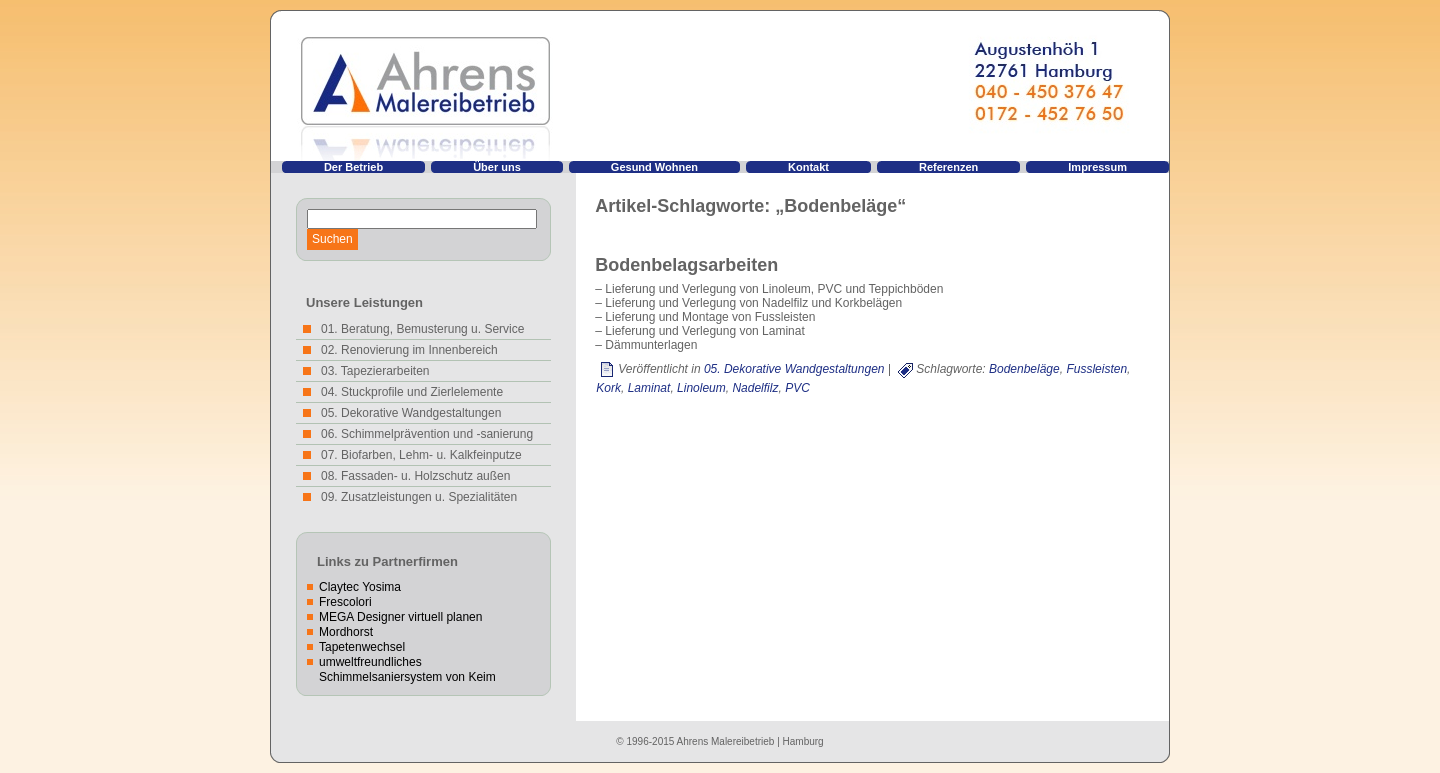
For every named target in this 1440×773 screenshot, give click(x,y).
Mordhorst (346, 632)
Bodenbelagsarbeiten (686, 265)
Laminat (649, 388)
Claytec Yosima (360, 587)
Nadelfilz (755, 388)
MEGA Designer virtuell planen (400, 617)
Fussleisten (1096, 369)
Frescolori (345, 602)
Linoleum (701, 388)
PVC (797, 388)
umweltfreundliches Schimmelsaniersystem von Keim (407, 669)
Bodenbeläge (1024, 369)
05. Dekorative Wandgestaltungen (794, 369)
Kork (608, 388)
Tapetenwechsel (362, 647)
